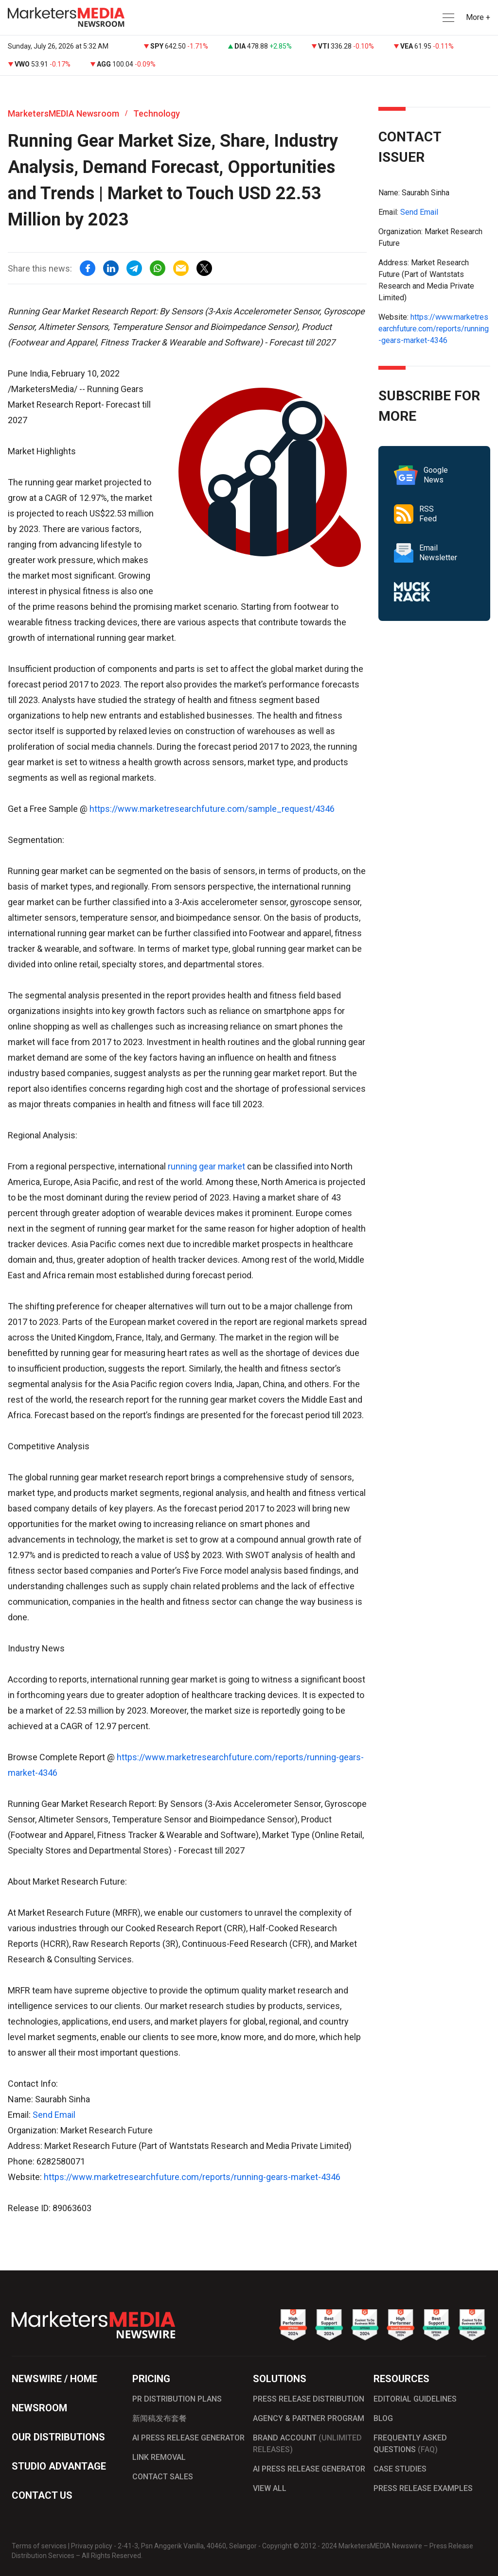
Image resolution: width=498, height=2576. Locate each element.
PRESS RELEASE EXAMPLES (423, 2488)
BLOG (383, 2418)
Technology (156, 113)
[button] (447, 18)
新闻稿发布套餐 (159, 2418)
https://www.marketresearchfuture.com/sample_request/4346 (212, 809)
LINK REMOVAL (159, 2457)
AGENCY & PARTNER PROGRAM (308, 2418)
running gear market (206, 1166)
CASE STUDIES (400, 2468)
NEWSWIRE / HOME (54, 2379)
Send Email (54, 2115)
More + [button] (478, 17)
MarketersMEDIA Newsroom (63, 113)
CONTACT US (42, 2495)
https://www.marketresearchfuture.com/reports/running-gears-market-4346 (192, 2177)
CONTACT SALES (162, 2476)
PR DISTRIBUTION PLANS (177, 2399)
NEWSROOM (39, 2408)
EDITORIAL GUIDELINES (415, 2399)
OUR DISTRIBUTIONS (58, 2437)
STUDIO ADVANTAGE (59, 2466)
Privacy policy (91, 2546)
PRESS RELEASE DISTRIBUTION (308, 2399)
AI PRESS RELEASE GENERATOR (188, 2437)
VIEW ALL (269, 2488)
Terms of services (39, 2546)
